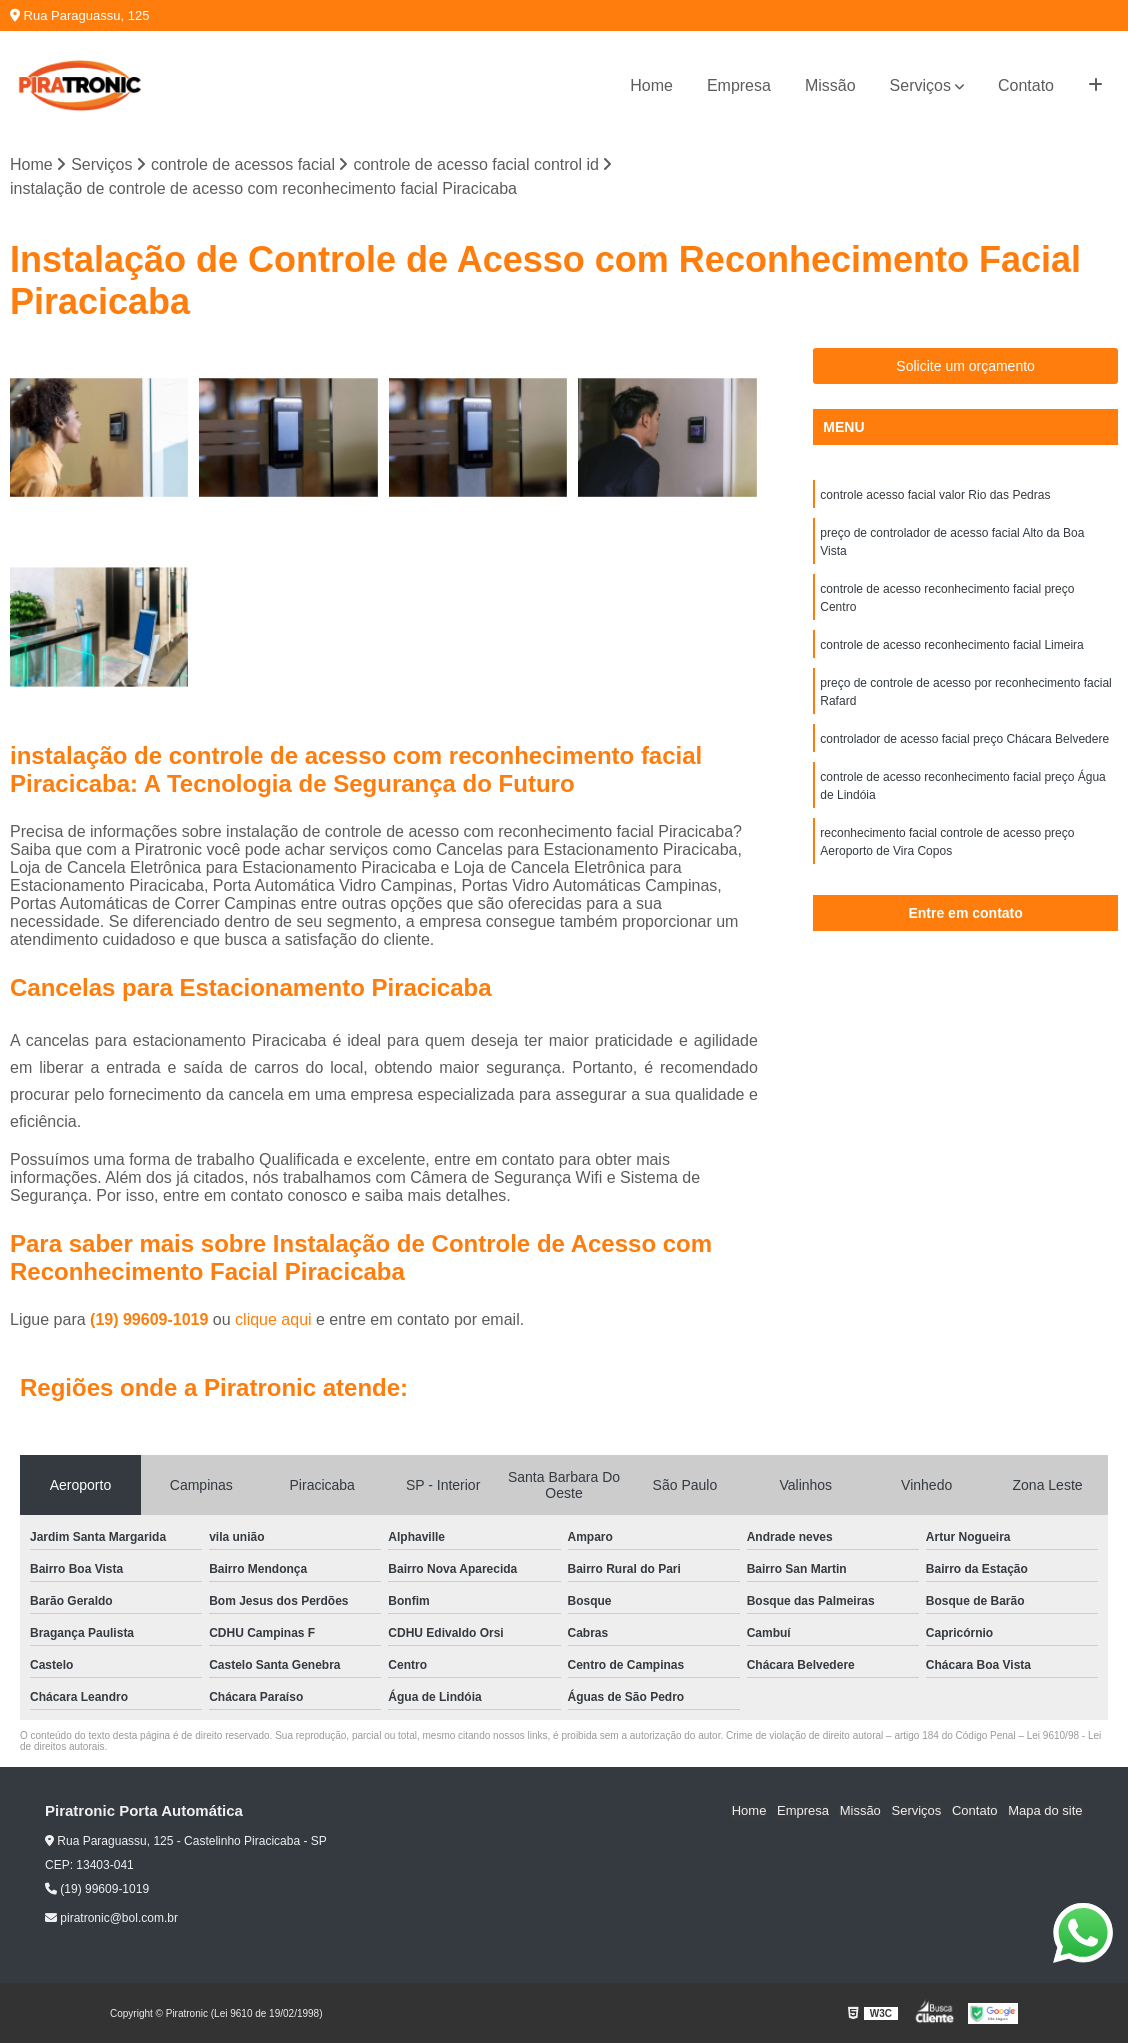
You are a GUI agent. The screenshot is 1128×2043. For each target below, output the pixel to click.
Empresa (739, 85)
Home (651, 85)
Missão (830, 85)
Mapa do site (1045, 1811)
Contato (1026, 85)
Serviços (920, 85)
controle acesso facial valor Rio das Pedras (935, 495)
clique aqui (273, 1319)
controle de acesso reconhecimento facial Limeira (951, 645)
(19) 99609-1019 (151, 1319)
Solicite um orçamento (965, 366)
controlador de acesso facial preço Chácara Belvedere (964, 739)
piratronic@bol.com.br (111, 1919)
